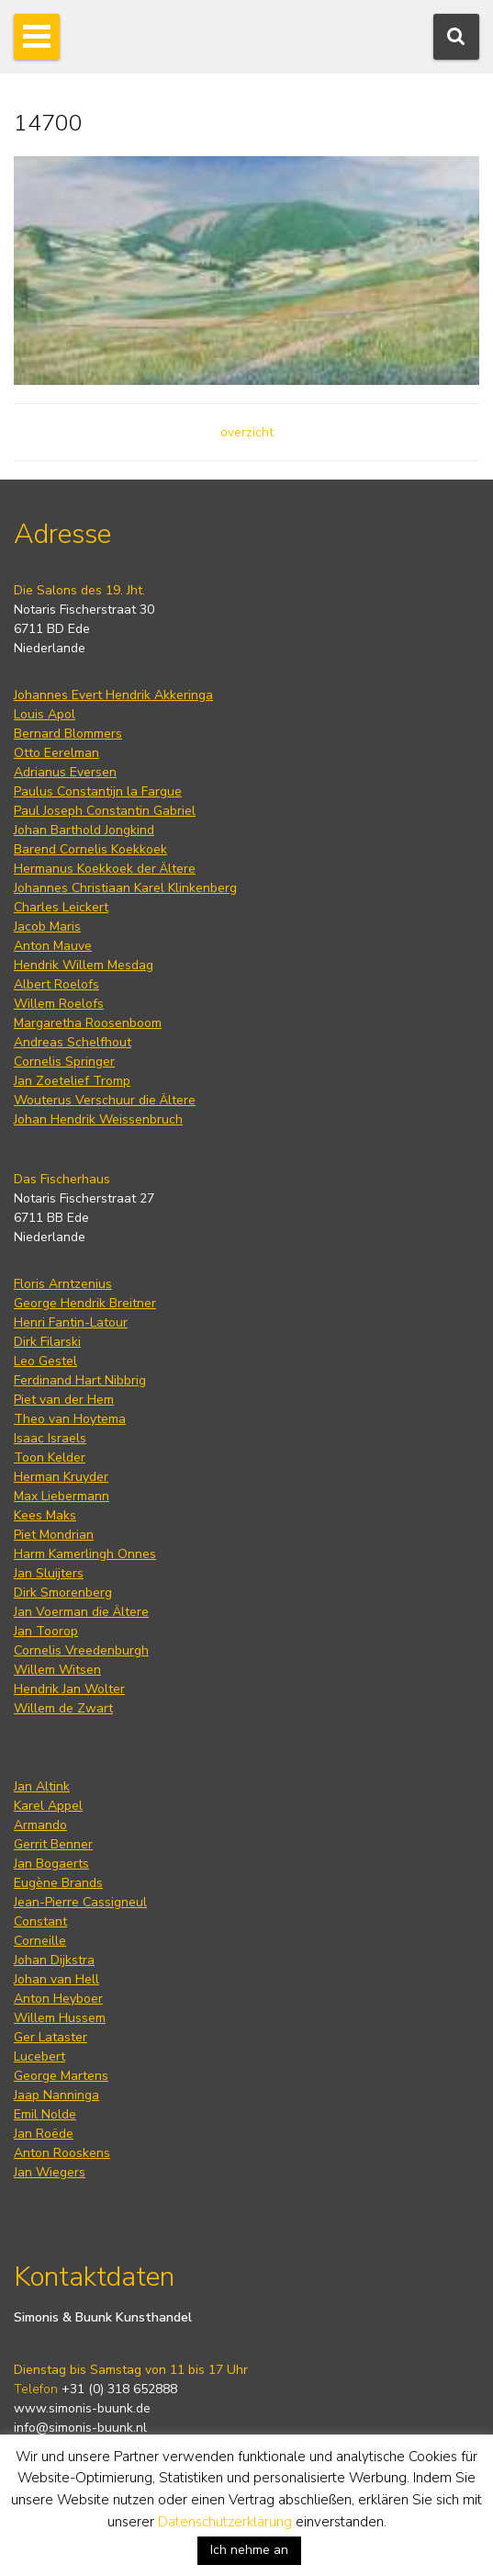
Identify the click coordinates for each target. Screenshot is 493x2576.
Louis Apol (44, 714)
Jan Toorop (46, 1631)
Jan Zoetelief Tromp (72, 1081)
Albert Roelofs (56, 984)
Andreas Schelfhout (72, 1042)
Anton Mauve (53, 946)
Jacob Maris (47, 926)
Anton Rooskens (62, 2153)
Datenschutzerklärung (225, 2522)
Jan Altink (42, 1786)
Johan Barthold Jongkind (84, 830)
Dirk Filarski (47, 1341)
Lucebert (39, 2056)
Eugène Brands (58, 1883)
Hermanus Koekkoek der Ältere (105, 868)
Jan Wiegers (49, 2172)
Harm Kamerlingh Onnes (85, 1554)
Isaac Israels (50, 1438)
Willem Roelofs (59, 1003)
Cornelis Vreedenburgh (81, 1650)
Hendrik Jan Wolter (69, 1689)
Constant (40, 1921)
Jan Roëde (43, 2133)
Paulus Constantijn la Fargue (98, 791)
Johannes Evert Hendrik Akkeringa (113, 695)
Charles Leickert (61, 907)
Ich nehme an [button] (249, 2550)
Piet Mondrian (54, 1534)
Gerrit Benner (53, 1844)
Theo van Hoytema (70, 1419)
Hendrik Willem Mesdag (83, 965)
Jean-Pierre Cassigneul (80, 1902)
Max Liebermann (61, 1496)
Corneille (40, 1940)
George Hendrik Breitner (85, 1303)
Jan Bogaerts (51, 1863)
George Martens (61, 2076)
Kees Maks (45, 1515)
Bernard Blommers (68, 733)
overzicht (247, 432)
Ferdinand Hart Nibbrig (80, 1380)
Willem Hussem (60, 2018)
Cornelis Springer (64, 1061)
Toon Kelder (49, 1457)
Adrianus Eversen (65, 772)
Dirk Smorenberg (63, 1592)
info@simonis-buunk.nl (80, 2427)
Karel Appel (48, 1805)
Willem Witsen (57, 1669)
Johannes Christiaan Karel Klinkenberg (125, 888)
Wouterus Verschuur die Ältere (105, 1100)
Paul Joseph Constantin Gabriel (105, 810)
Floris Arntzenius (63, 1284)
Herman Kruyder (61, 1477)
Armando (40, 1825)
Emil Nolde (45, 2114)
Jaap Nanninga (56, 2095)
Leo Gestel (45, 1361)
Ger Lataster (50, 2037)
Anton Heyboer (58, 1998)
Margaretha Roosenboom (88, 1023)
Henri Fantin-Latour (71, 1322)
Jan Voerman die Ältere (81, 1612)
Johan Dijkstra (54, 1960)
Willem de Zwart (63, 1708)
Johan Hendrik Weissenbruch (98, 1119)
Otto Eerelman (56, 753)
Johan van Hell (56, 1979)
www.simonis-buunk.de (82, 2408)
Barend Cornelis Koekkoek (90, 849)
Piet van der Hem (64, 1399)
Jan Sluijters (49, 1573)
